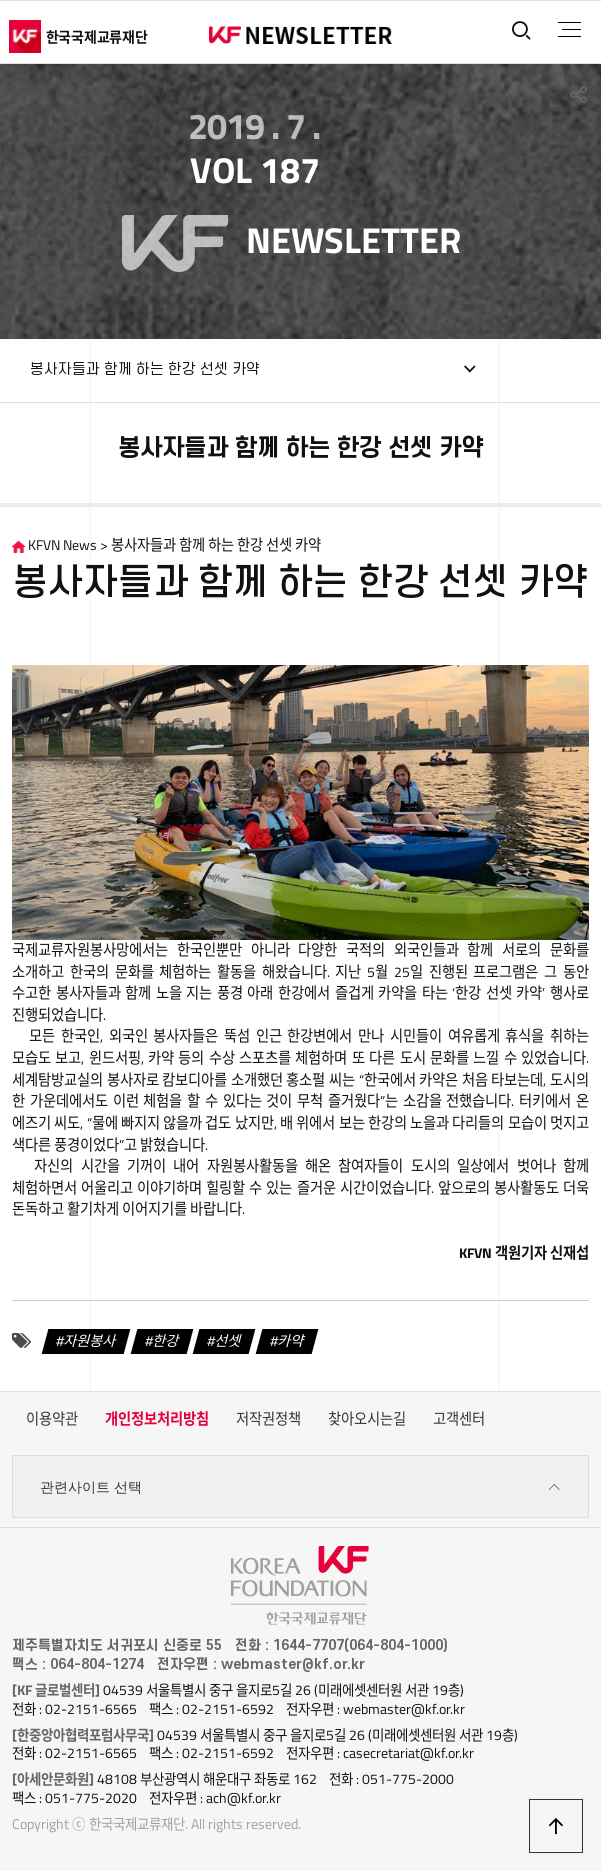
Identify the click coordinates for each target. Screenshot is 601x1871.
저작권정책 (268, 1419)
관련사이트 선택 (300, 1487)
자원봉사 (90, 1341)
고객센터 (459, 1419)
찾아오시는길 (367, 1419)
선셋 (228, 1341)
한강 (166, 1341)
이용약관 (52, 1419)
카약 (291, 1341)
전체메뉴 (569, 30)
